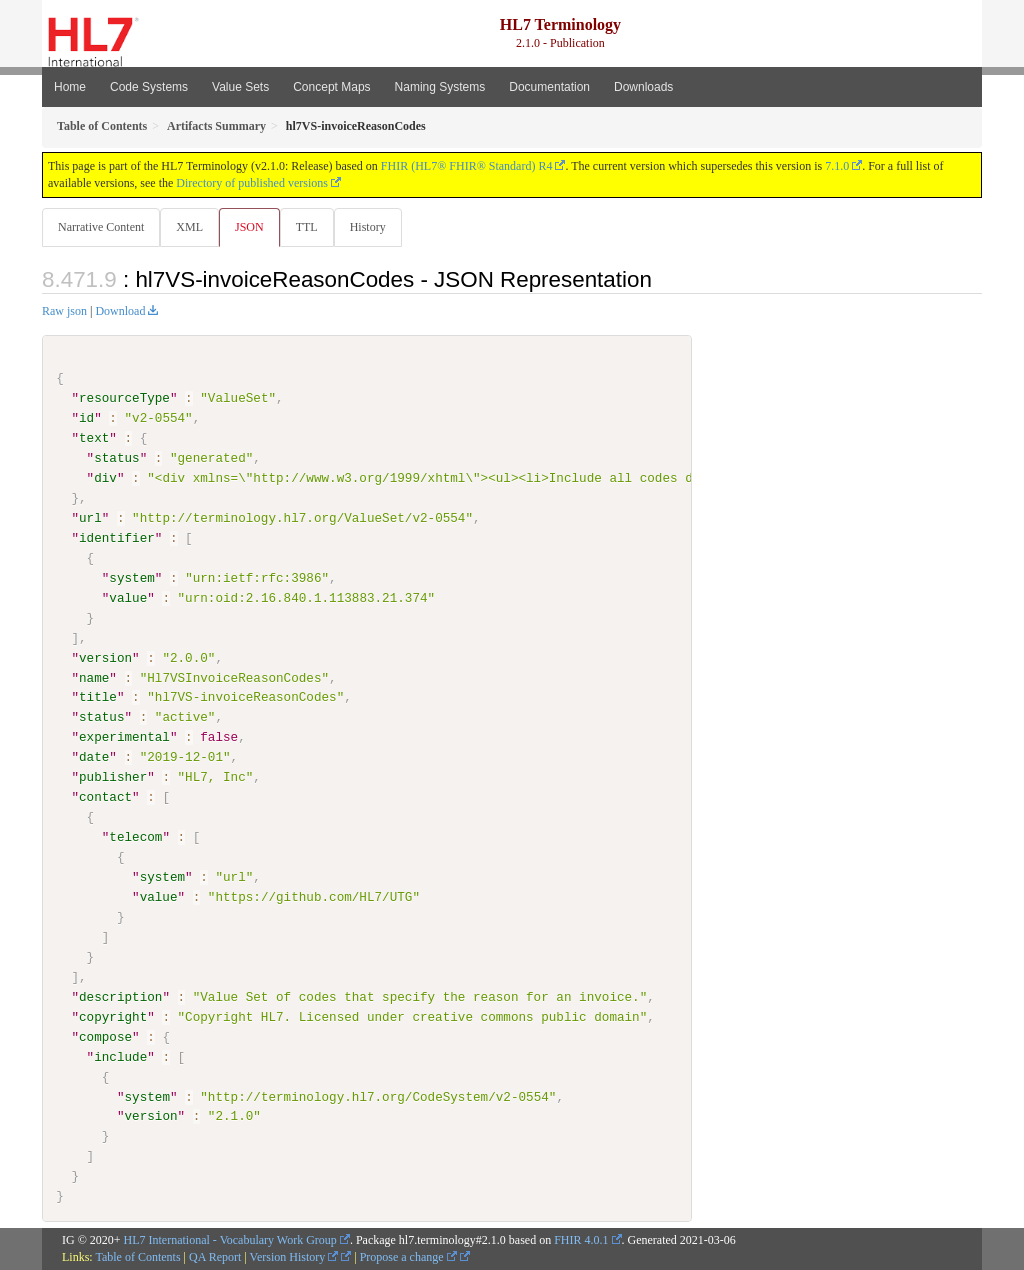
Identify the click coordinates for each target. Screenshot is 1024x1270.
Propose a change (408, 1257)
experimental (124, 738)
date (94, 758)
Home (70, 87)
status (116, 459)
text (94, 439)
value (128, 599)
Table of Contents (137, 1257)
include (120, 1057)
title (98, 698)
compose (105, 1037)
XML (191, 227)
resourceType (124, 399)
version (105, 658)
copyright (113, 1017)
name (94, 678)
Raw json (64, 312)
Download (120, 312)
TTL (313, 227)
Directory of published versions (252, 183)
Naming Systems (440, 87)
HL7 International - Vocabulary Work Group (230, 1241)
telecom (135, 838)
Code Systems (149, 87)
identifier (117, 539)
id (86, 419)
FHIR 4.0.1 (581, 1241)
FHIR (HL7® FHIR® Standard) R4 (467, 166)
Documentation (549, 87)
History (376, 227)
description (120, 997)
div (105, 479)
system (131, 579)
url (90, 519)
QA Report (215, 1257)
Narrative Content (101, 227)
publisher (113, 778)
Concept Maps (331, 87)
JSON (253, 227)
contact (105, 798)
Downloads (643, 87)
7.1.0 (837, 166)
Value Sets (240, 87)
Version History (294, 1257)
